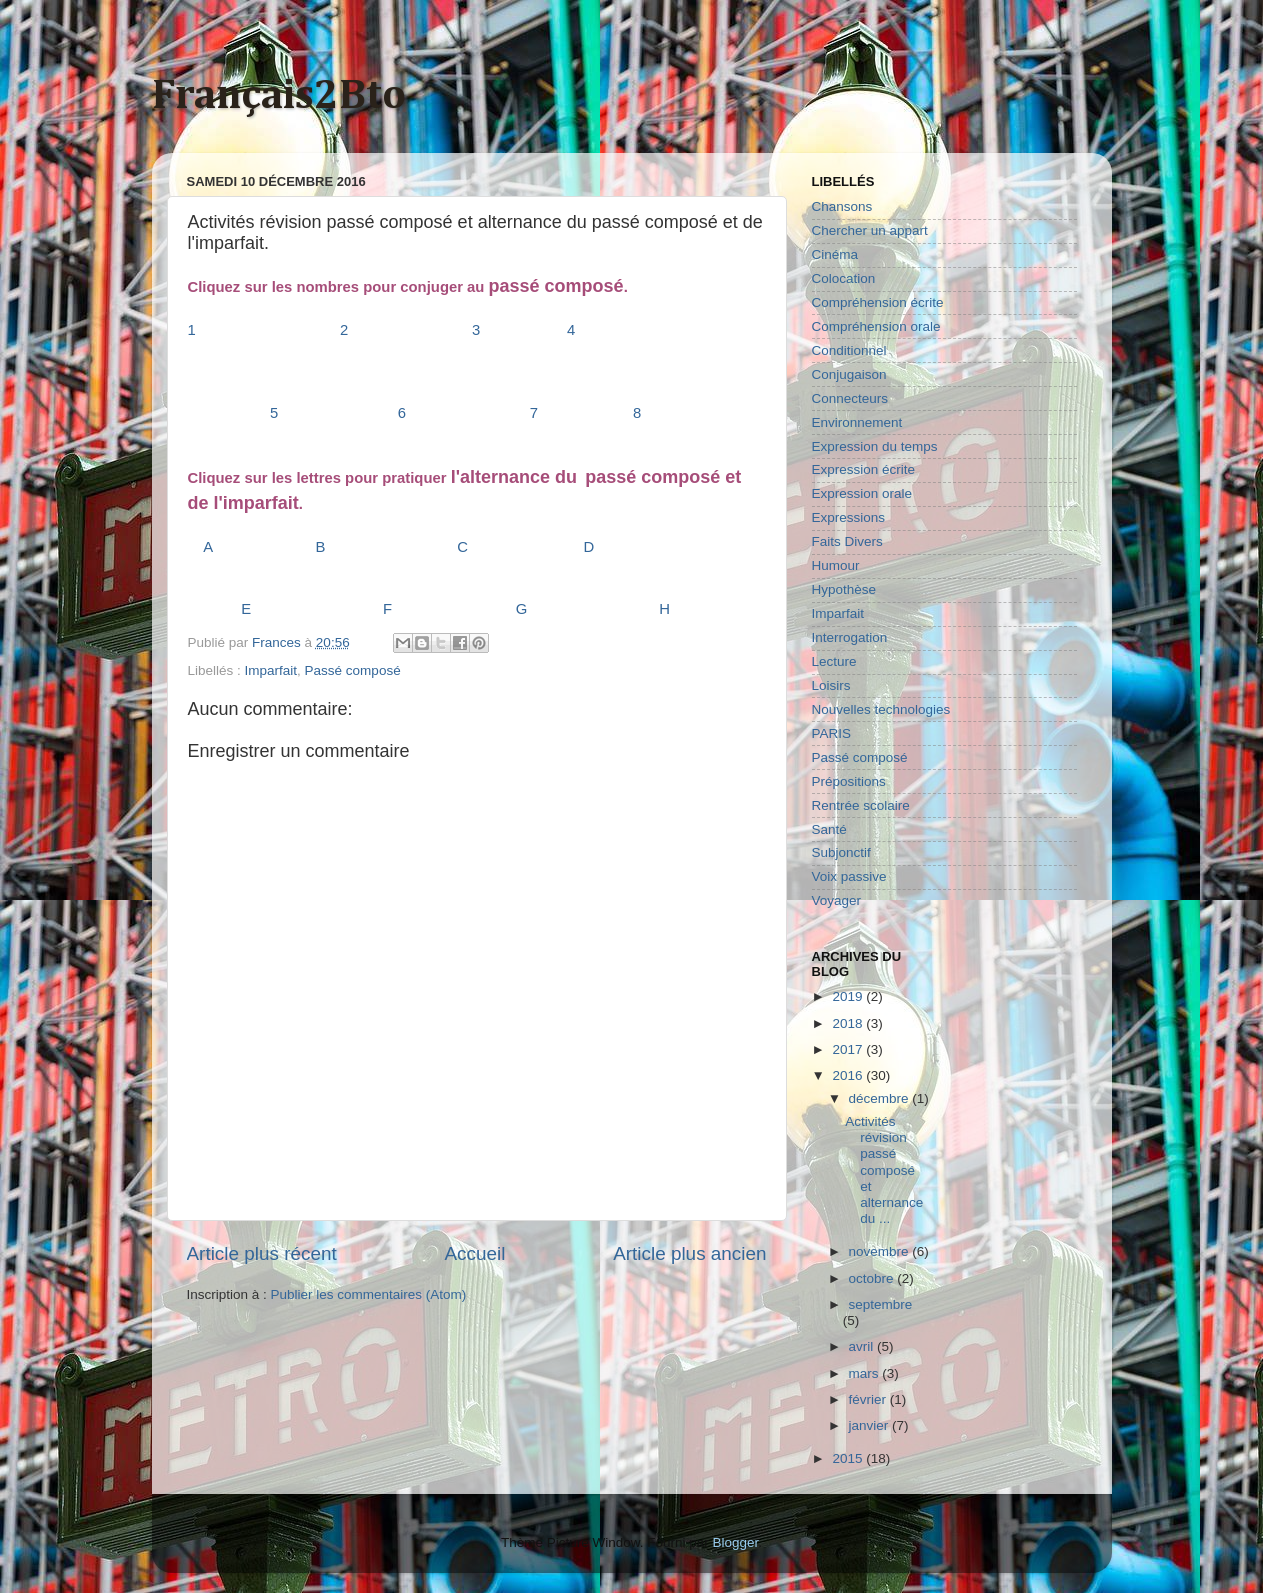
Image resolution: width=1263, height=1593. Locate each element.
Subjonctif (841, 852)
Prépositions (849, 781)
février (869, 1399)
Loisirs (831, 685)
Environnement (857, 422)
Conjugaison (849, 374)
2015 (849, 1458)
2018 (849, 1023)
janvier (871, 1425)
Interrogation (850, 637)
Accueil (474, 1253)
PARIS (832, 733)
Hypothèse (844, 589)
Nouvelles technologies (881, 709)
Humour (836, 565)
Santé (829, 829)
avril (863, 1346)
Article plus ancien (689, 1253)
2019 (849, 996)
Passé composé (353, 670)
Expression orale (862, 493)
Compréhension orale (876, 326)
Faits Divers (847, 541)
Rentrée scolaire (861, 805)
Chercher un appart (870, 230)
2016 (849, 1075)
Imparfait (271, 670)
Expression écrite (864, 469)
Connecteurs (850, 398)
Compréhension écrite (878, 302)
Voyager (837, 900)
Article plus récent (262, 1253)
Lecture (834, 661)
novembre (881, 1251)
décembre (881, 1098)
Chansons (842, 206)
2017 (849, 1049)
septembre (881, 1304)
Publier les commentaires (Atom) (369, 1294)
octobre (873, 1278)
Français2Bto (279, 96)
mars (866, 1373)
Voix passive (849, 876)
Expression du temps (875, 446)
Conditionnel (849, 350)
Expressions (849, 517)
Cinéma (835, 254)
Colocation (844, 278)
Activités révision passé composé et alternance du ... (884, 1170)
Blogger (736, 1542)
